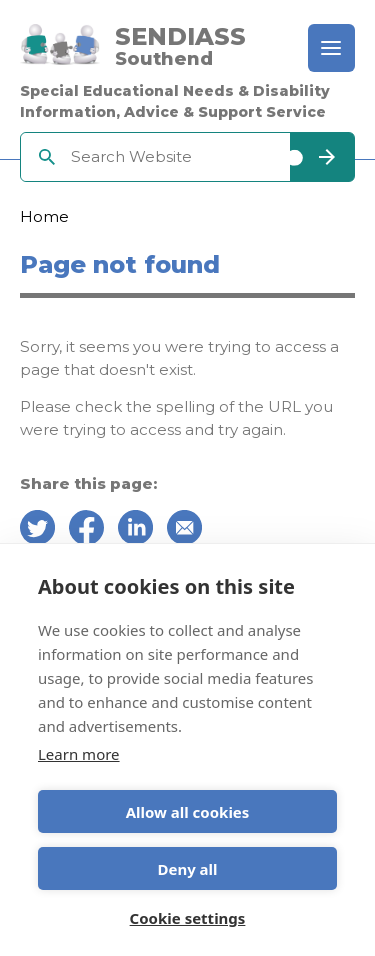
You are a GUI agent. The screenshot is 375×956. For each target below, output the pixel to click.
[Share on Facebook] (86, 531)
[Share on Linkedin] (135, 531)
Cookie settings (188, 918)
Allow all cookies (188, 812)
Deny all (187, 869)
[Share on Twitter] (37, 531)
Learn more (79, 754)
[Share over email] (184, 531)
